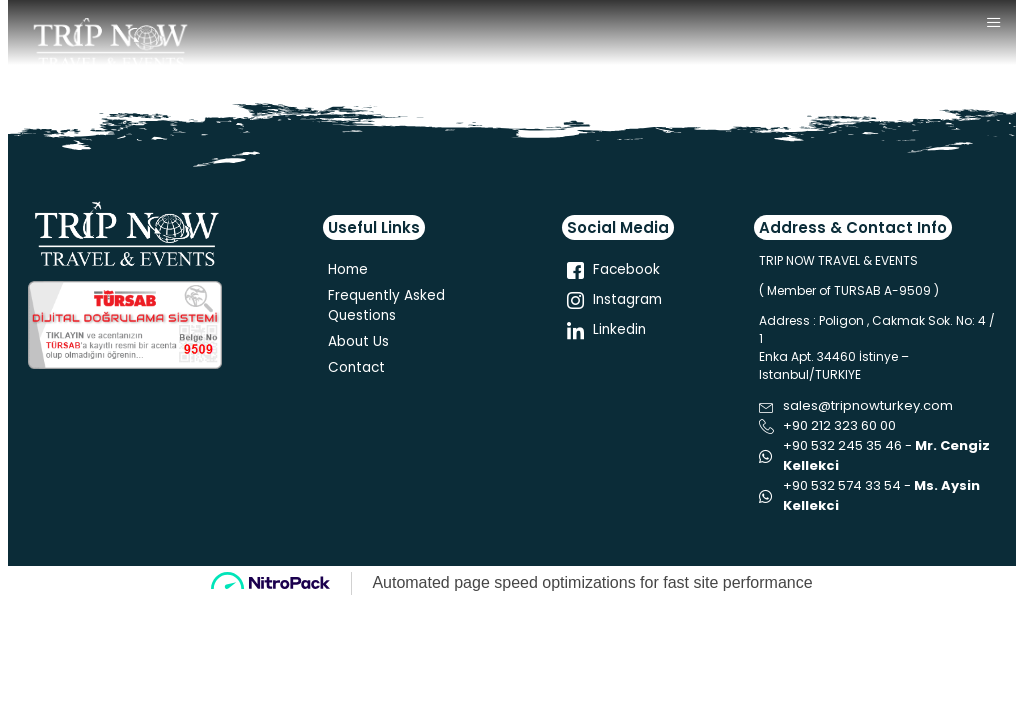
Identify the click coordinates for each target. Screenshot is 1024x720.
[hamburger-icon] (993, 23)
